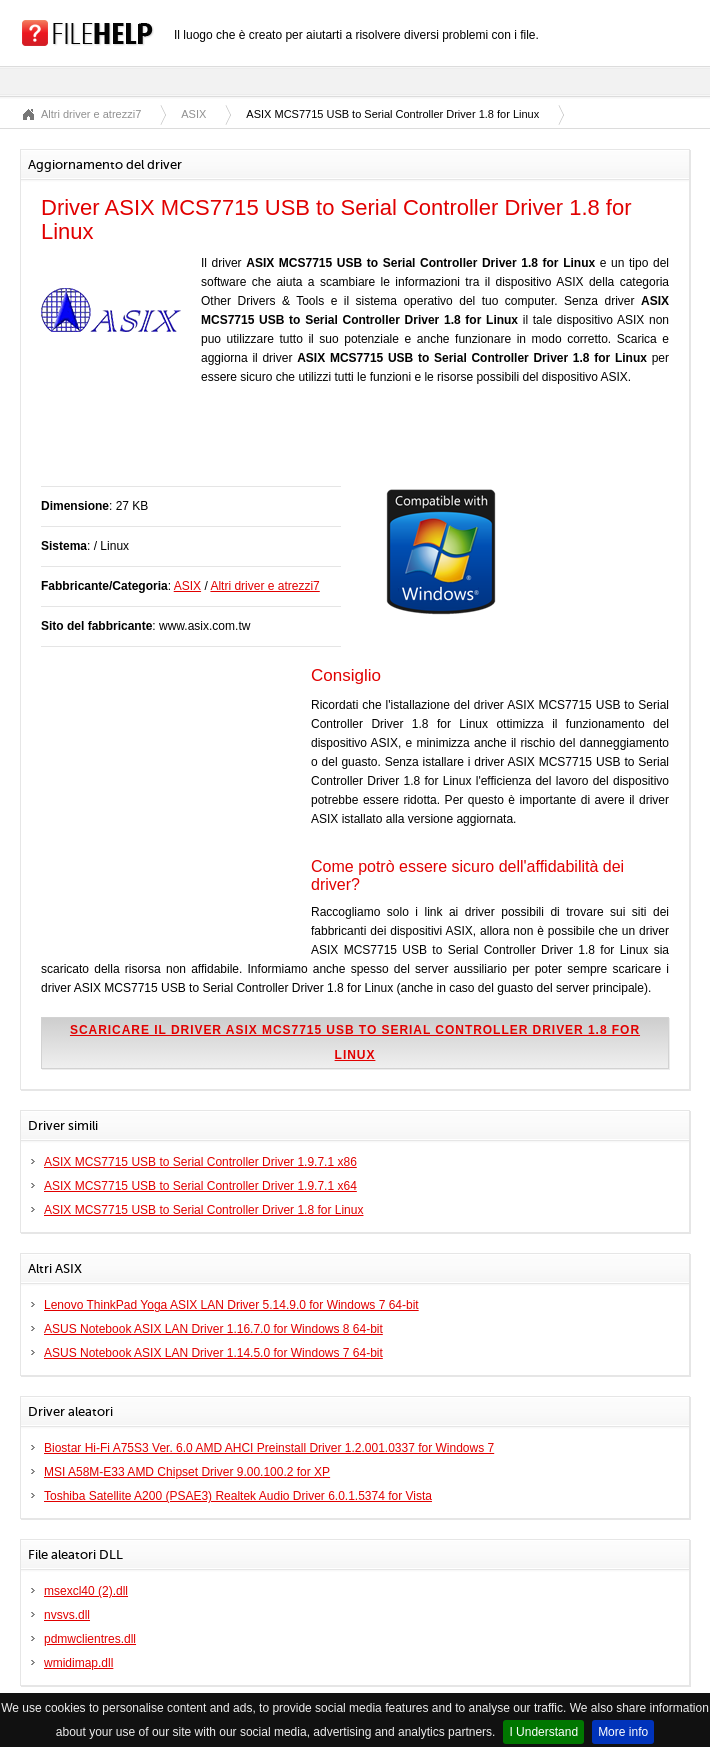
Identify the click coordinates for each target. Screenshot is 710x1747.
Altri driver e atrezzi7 (91, 114)
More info (623, 1732)
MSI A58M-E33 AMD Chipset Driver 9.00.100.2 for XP (187, 1472)
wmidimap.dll (78, 1663)
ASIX (193, 114)
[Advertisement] (275, 446)
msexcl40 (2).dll (86, 1591)
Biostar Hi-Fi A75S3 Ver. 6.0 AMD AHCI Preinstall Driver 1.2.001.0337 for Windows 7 (269, 1448)
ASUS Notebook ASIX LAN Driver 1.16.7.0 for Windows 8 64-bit (213, 1329)
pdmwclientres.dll (90, 1639)
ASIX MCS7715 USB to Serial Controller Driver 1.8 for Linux (203, 1210)
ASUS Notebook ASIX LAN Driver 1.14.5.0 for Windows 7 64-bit (213, 1353)
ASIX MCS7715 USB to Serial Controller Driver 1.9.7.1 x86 (200, 1162)
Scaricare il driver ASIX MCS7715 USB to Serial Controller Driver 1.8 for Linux (355, 1042)
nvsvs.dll (67, 1615)
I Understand (543, 1732)
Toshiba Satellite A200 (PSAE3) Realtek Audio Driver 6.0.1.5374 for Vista (238, 1496)
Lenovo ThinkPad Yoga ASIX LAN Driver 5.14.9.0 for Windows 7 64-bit (231, 1305)
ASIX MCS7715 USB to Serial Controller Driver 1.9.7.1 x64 (200, 1186)
